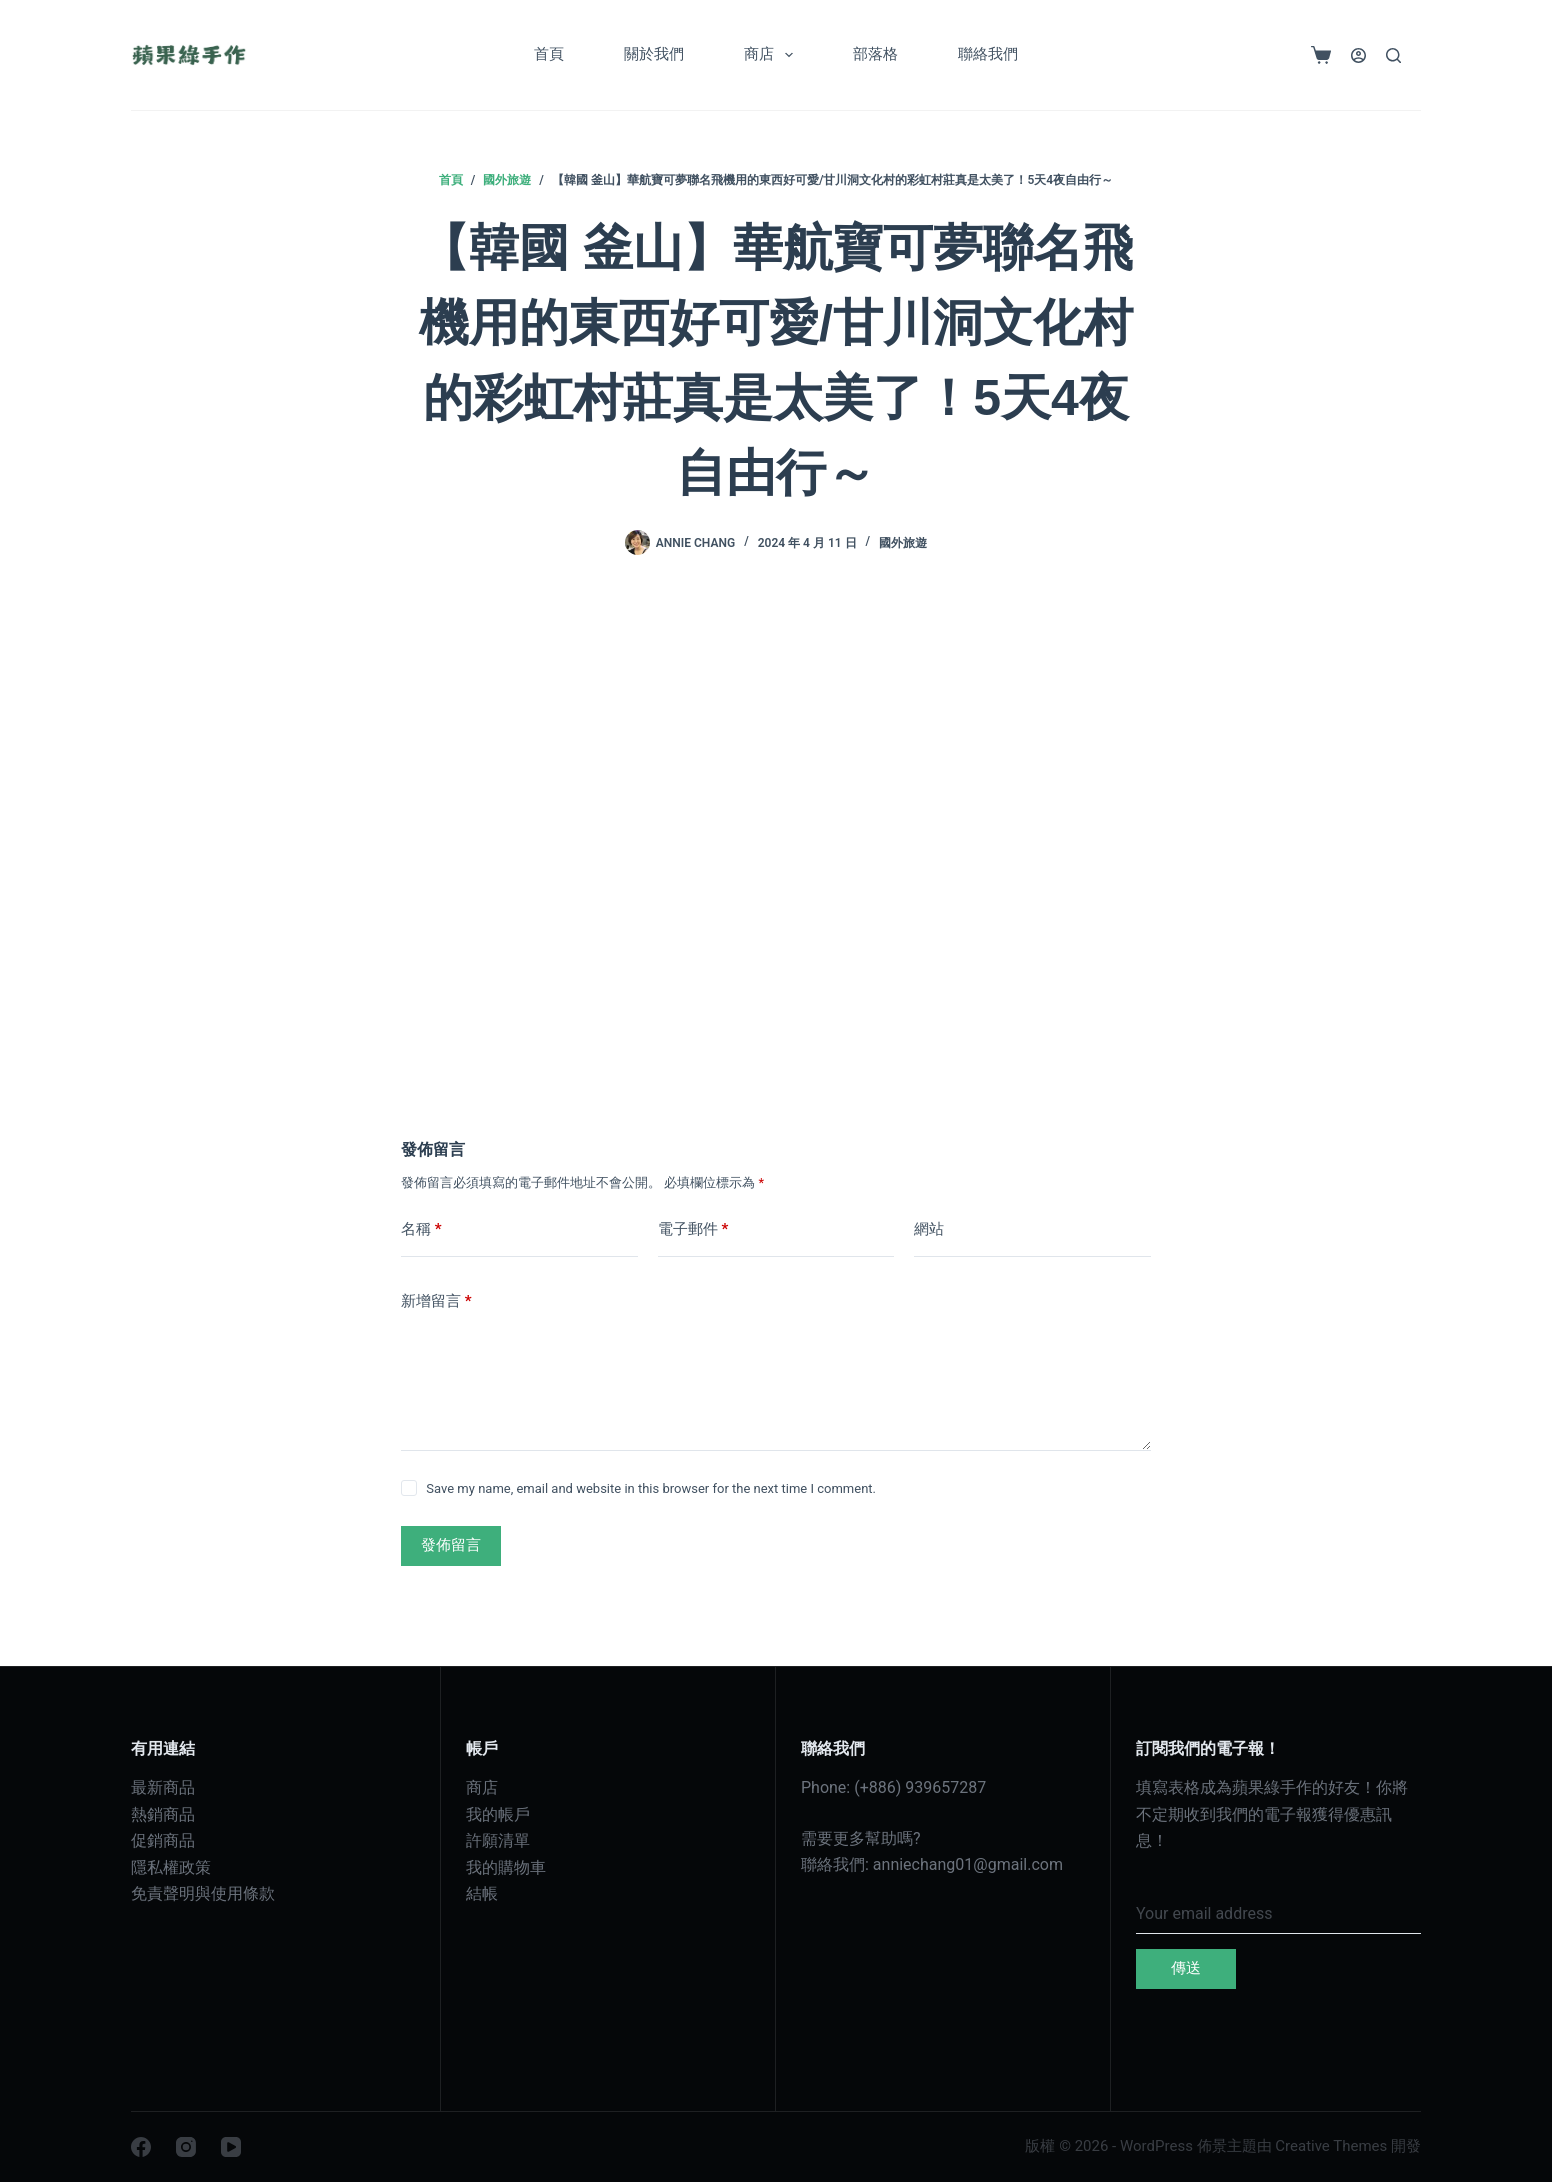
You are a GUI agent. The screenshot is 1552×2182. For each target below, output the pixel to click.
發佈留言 (451, 1545)
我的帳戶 (498, 1814)
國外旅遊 (903, 543)
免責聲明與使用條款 (203, 1893)
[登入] (1358, 55)
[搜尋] (1393, 55)
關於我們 (654, 54)
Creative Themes (1331, 2146)
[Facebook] (141, 2147)
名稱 (421, 1229)
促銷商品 (163, 1840)
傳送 (1186, 1968)
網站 (929, 1229)
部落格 (875, 54)
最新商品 (163, 1787)
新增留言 (436, 1301)
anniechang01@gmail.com (968, 1864)
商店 (772, 55)
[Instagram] (186, 2147)
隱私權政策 (171, 1867)
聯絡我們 (988, 54)
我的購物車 (506, 1867)
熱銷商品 (163, 1814)
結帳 (482, 1893)
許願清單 (498, 1840)
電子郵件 (693, 1229)
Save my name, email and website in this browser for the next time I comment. (651, 1488)
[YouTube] (231, 2147)
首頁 (549, 54)
